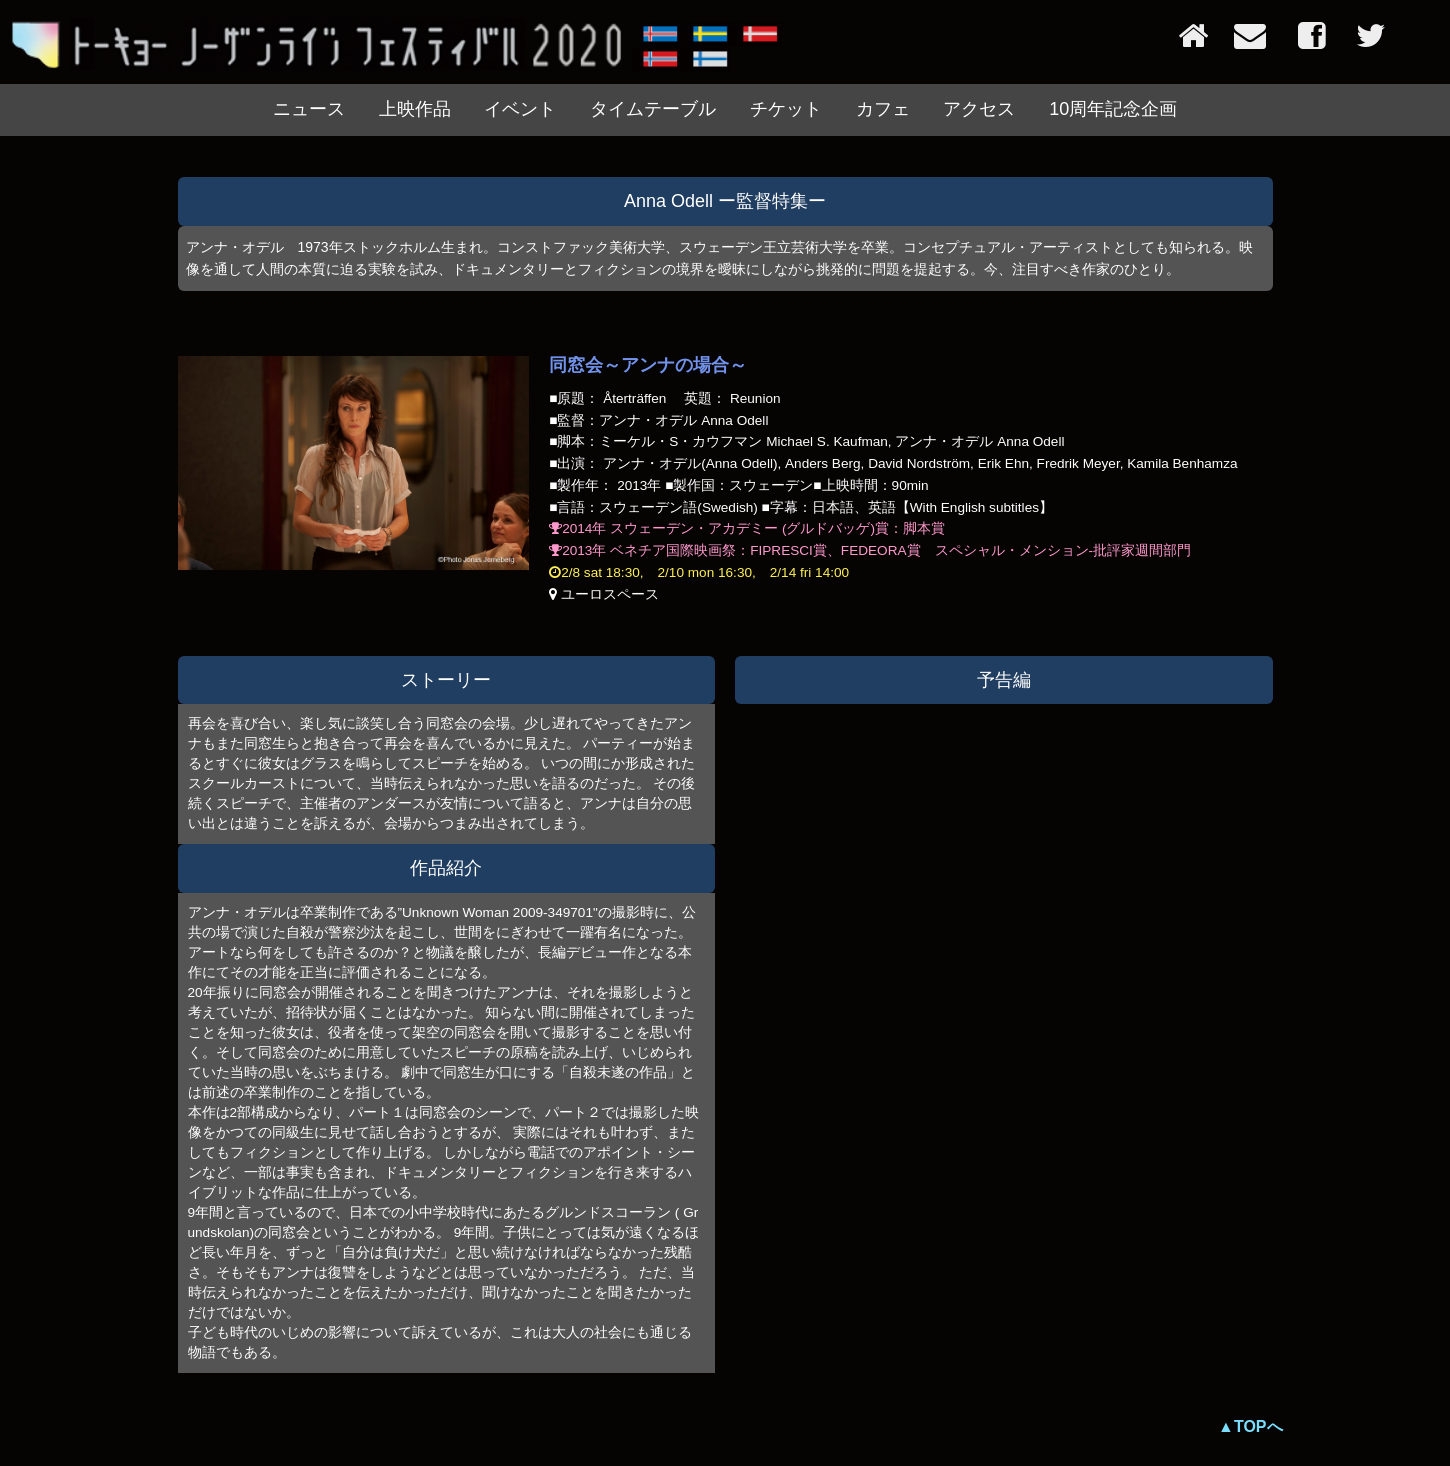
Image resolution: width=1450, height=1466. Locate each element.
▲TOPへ (1250, 1426)
